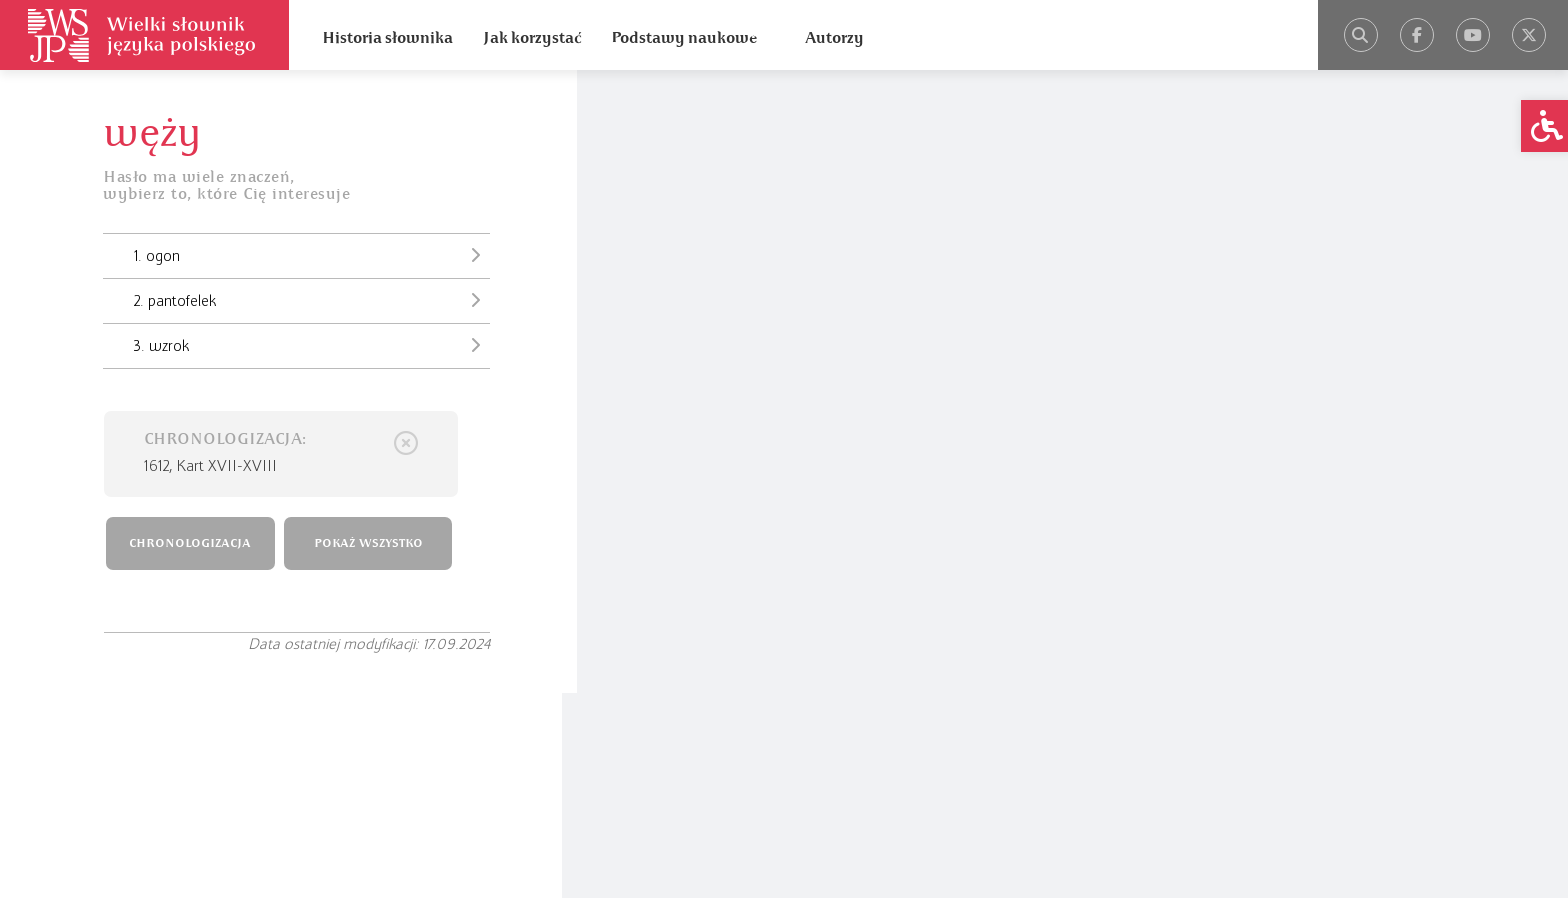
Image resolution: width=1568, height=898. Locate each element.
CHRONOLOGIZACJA (195, 542)
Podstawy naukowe (684, 38)
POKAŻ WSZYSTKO (373, 542)
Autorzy (834, 38)
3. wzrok (305, 346)
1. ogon (305, 256)
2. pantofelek (305, 301)
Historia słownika (387, 38)
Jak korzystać (532, 38)
